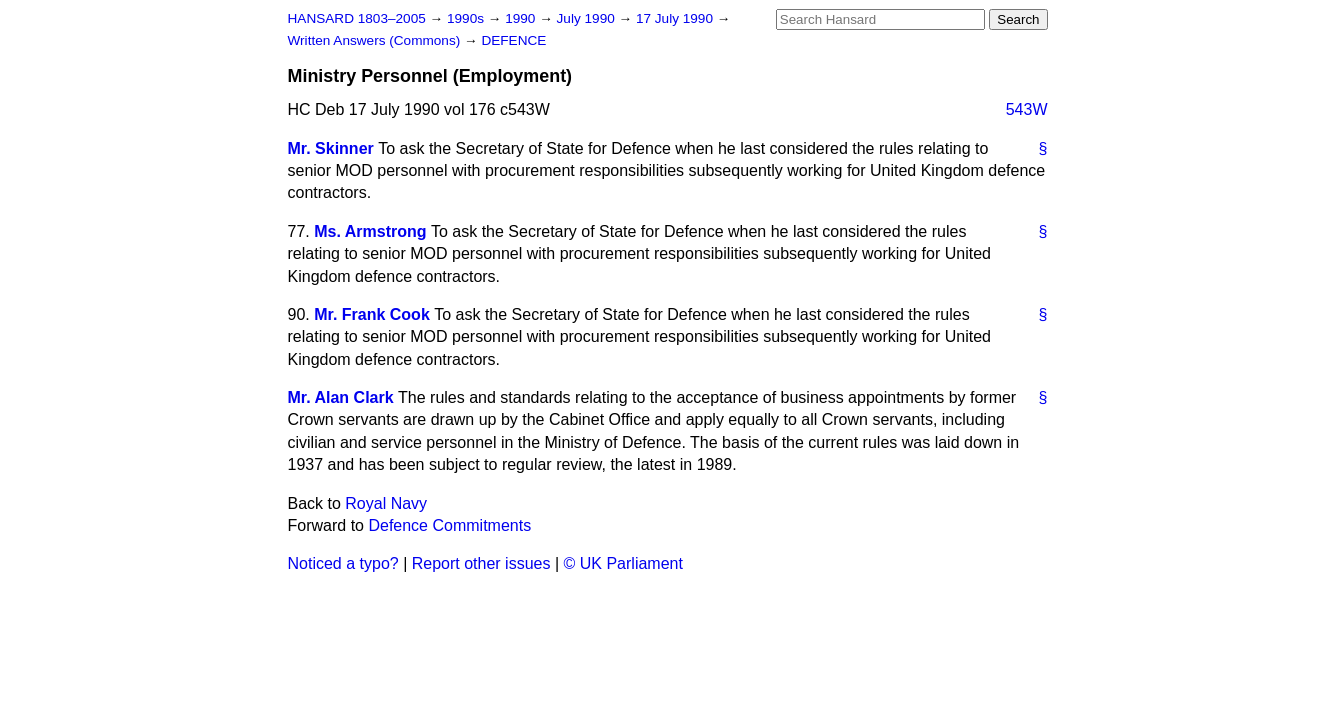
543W (1027, 109)
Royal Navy (386, 503)
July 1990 (588, 18)
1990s (467, 18)
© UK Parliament (623, 563)
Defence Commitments (449, 525)
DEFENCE (513, 40)
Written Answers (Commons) (376, 40)
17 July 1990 (676, 18)
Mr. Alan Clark (341, 397)
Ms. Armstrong (370, 231)
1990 (522, 18)
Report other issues (481, 563)
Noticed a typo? (343, 563)
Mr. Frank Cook (372, 314)
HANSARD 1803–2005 (357, 18)
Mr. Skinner (331, 148)
